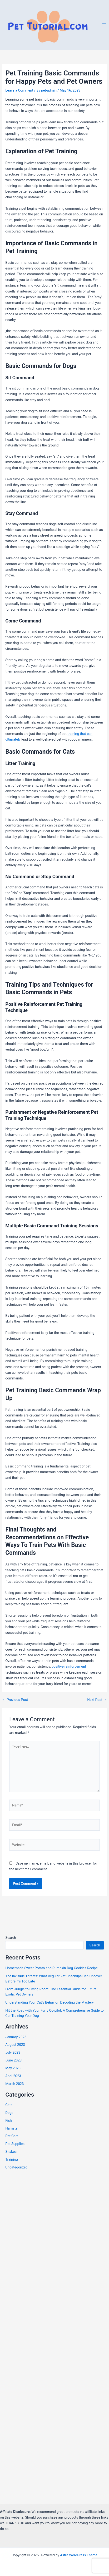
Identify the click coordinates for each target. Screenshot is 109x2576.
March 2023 (14, 2084)
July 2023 (12, 2052)
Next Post (97, 1700)
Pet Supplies (15, 2144)
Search (10, 1937)
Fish (8, 2120)
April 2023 (13, 2076)
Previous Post (15, 1700)
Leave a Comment (19, 90)
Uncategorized (16, 2167)
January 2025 (15, 2037)
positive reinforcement (69, 1666)
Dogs (9, 2113)
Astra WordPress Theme (78, 2555)
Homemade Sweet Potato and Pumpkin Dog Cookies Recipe (51, 1968)
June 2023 (13, 2060)
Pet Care (11, 2136)
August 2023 (15, 2044)
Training (11, 2159)
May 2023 (12, 2068)
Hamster (12, 2128)
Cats (8, 2105)
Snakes (10, 2151)
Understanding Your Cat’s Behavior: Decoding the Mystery (49, 2002)
